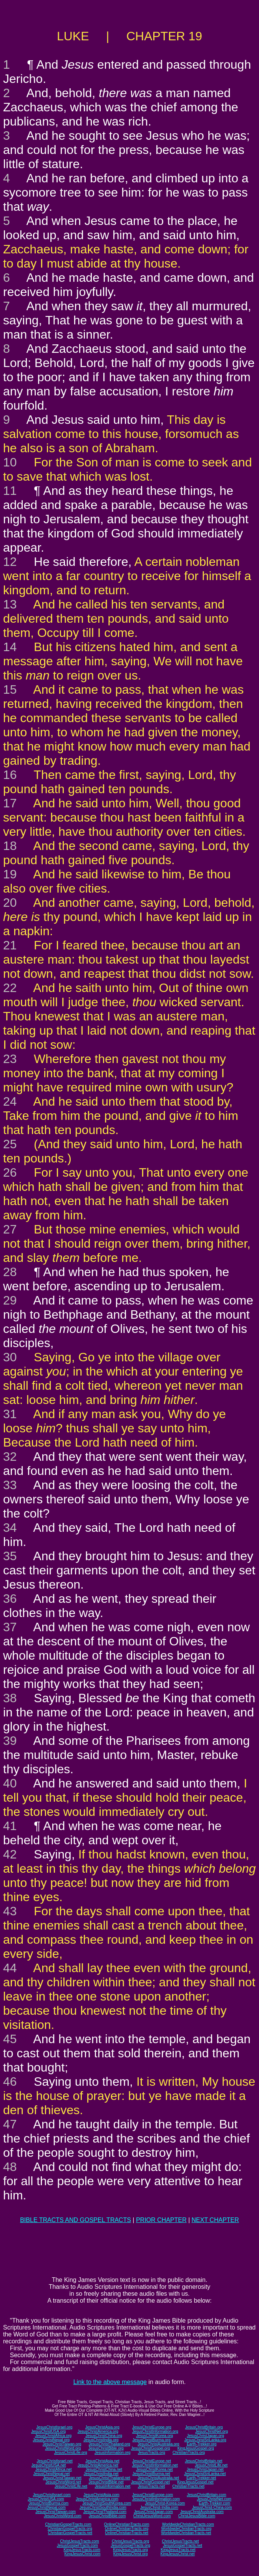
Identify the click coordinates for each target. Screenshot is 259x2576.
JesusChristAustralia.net (158, 2478)
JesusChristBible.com (107, 2516)
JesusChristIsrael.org (54, 2427)
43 (10, 1911)
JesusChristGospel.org (150, 2448)
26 (10, 1172)
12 (10, 562)
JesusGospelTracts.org (130, 2545)
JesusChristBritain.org (204, 2427)
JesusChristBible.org (106, 2448)
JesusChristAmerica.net (98, 2465)
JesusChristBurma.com (48, 2503)
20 (10, 902)
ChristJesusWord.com (152, 2516)
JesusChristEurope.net (151, 2461)
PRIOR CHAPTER (161, 2220)
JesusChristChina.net (104, 2469)
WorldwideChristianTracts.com (188, 2524)
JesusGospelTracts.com (77, 2545)
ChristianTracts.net (188, 2486)
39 (10, 1741)
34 (10, 1527)
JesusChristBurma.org (152, 2440)
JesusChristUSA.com (46, 2499)
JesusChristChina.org (103, 2436)
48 (10, 2167)
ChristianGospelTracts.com (68, 2524)
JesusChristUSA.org (48, 2431)
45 (10, 2039)
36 (10, 1598)
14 (10, 647)
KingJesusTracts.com (82, 2550)
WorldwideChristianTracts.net (186, 2533)
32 (10, 1456)
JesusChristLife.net (211, 2465)
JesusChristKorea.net (154, 2469)
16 (10, 775)
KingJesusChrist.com (82, 2554)
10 (10, 462)
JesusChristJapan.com (153, 2512)
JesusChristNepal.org (51, 2440)
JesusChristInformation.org (155, 2431)
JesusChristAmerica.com (97, 2499)
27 (10, 1229)
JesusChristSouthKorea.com (106, 2503)
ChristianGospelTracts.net (70, 2533)
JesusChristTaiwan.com (55, 2512)
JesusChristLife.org (70, 2452)
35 (10, 1556)
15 (10, 689)
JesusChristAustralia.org (158, 2444)
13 (10, 604)
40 (10, 1783)
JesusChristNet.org (211, 2431)
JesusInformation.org (112, 2452)
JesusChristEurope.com (152, 2495)
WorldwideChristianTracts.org (186, 2528)
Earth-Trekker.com (214, 2503)
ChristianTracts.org (189, 2452)
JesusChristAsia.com (101, 2495)
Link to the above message (110, 2382)
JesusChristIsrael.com (51, 2495)
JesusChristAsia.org (102, 2427)
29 (10, 1300)
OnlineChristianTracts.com (126, 2524)
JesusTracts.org (151, 2452)
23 (10, 1059)
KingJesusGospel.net (195, 2482)
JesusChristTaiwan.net (62, 2478)
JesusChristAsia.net (102, 2461)
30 (10, 1357)
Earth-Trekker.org (201, 2444)
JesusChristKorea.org (154, 2436)
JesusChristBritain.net (203, 2461)
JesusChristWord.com (62, 2516)
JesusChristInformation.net (155, 2465)
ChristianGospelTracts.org (70, 2528)
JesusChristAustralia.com (202, 2512)
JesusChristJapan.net (205, 2469)
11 (10, 491)
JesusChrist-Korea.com (165, 2503)
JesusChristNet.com (214, 2499)
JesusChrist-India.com (159, 2507)
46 (10, 2081)
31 (10, 1414)
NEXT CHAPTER (215, 2220)
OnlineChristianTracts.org (126, 2528)
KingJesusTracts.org (130, 2550)
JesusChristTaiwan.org (62, 2444)
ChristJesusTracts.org (130, 2541)
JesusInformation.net (112, 2486)
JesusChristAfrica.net (53, 2469)
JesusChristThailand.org (109, 2444)
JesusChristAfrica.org (53, 2436)
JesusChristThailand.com (104, 2512)
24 (10, 1101)
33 (10, 1485)
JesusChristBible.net (105, 2482)
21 (10, 945)
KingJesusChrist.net (178, 2554)
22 (10, 988)
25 (10, 1144)
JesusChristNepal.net (51, 2474)
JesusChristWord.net (63, 2482)
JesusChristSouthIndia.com (103, 2507)
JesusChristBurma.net (151, 2474)
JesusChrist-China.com (212, 2507)
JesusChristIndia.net (101, 2474)
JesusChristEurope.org (151, 2427)
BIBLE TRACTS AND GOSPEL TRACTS (75, 2220)
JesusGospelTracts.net (182, 2545)
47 (10, 2124)
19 (10, 874)
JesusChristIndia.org (100, 2440)
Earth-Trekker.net (201, 2478)
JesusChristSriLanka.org (205, 2440)
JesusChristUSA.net (49, 2465)
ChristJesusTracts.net (180, 2541)
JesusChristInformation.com (156, 2499)
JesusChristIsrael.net (54, 2461)
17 (10, 803)
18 (10, 846)
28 (10, 1272)
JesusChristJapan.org (205, 2436)
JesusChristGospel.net (150, 2482)
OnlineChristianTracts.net (126, 2533)
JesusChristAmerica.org (98, 2431)
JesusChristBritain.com (206, 2495)
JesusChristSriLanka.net (205, 2474)
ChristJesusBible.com (196, 2516)
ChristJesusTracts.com (79, 2541)
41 (10, 1826)
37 (10, 1627)
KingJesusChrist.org (130, 2554)
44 (10, 1968)
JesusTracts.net (151, 2486)
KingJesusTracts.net (178, 2550)
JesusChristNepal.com (46, 2507)
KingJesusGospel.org (196, 2448)
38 (10, 1698)
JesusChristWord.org (63, 2448)
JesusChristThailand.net (109, 2478)
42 (10, 1854)
